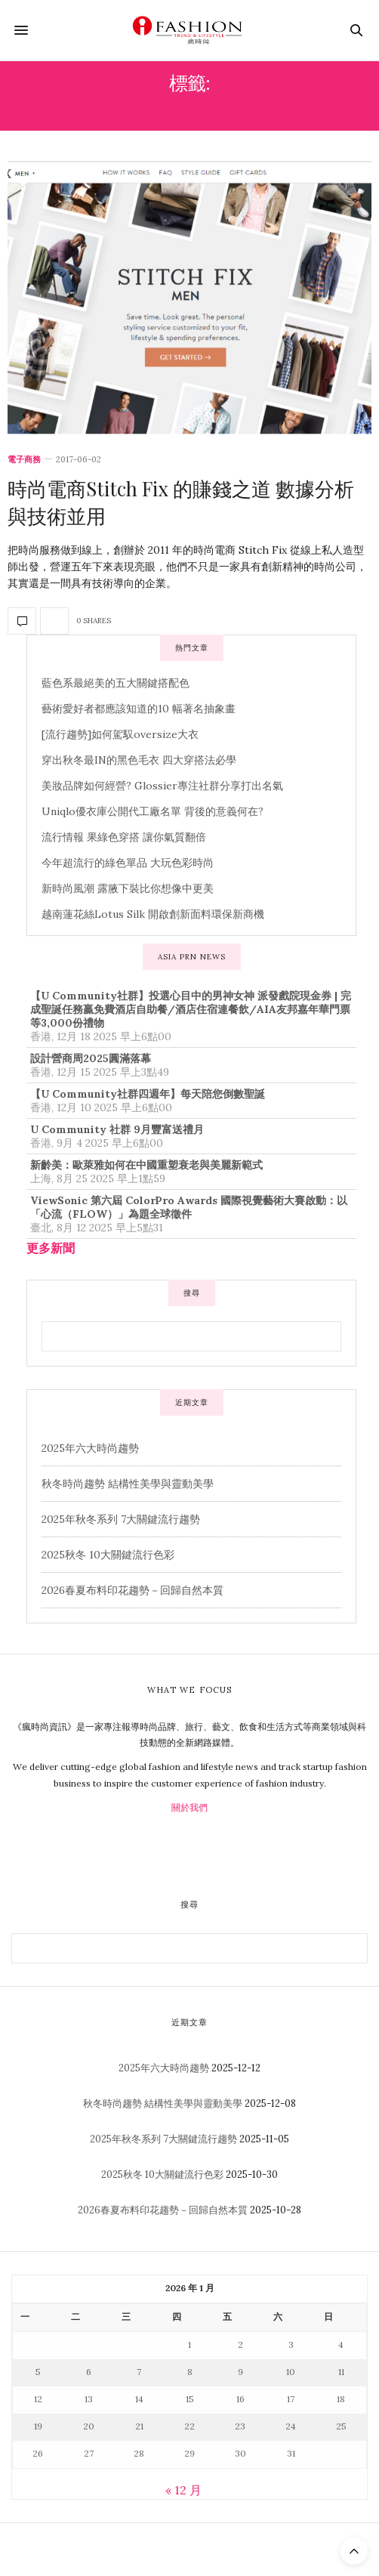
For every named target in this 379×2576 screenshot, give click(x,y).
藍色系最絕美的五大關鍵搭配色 (116, 683)
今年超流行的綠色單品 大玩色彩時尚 (128, 862)
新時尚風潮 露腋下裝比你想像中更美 (128, 888)
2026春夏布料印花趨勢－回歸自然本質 (132, 1590)
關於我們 (189, 1807)
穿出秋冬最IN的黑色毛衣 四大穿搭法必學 (139, 760)
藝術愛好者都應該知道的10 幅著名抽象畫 (139, 708)
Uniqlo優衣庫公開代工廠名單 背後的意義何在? (152, 811)
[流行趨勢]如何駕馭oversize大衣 (120, 734)
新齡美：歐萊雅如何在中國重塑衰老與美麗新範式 (146, 1165)
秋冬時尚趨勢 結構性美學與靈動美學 (128, 1483)
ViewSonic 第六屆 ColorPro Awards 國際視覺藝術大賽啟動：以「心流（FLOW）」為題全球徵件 (188, 1207)
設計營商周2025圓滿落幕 (90, 1058)
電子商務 (24, 460)
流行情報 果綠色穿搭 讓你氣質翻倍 (124, 837)
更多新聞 (50, 1248)
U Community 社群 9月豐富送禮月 (117, 1129)
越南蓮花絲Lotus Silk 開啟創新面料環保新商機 (153, 914)
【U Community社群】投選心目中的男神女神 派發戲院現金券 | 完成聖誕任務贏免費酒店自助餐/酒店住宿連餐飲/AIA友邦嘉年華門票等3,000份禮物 (190, 1009)
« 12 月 (183, 2489)
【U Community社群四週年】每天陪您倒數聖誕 (147, 1094)
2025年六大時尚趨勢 (90, 1448)
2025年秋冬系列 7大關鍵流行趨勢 (121, 1519)
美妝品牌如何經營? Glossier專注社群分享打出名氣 (162, 785)
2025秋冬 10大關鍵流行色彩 (108, 1554)
